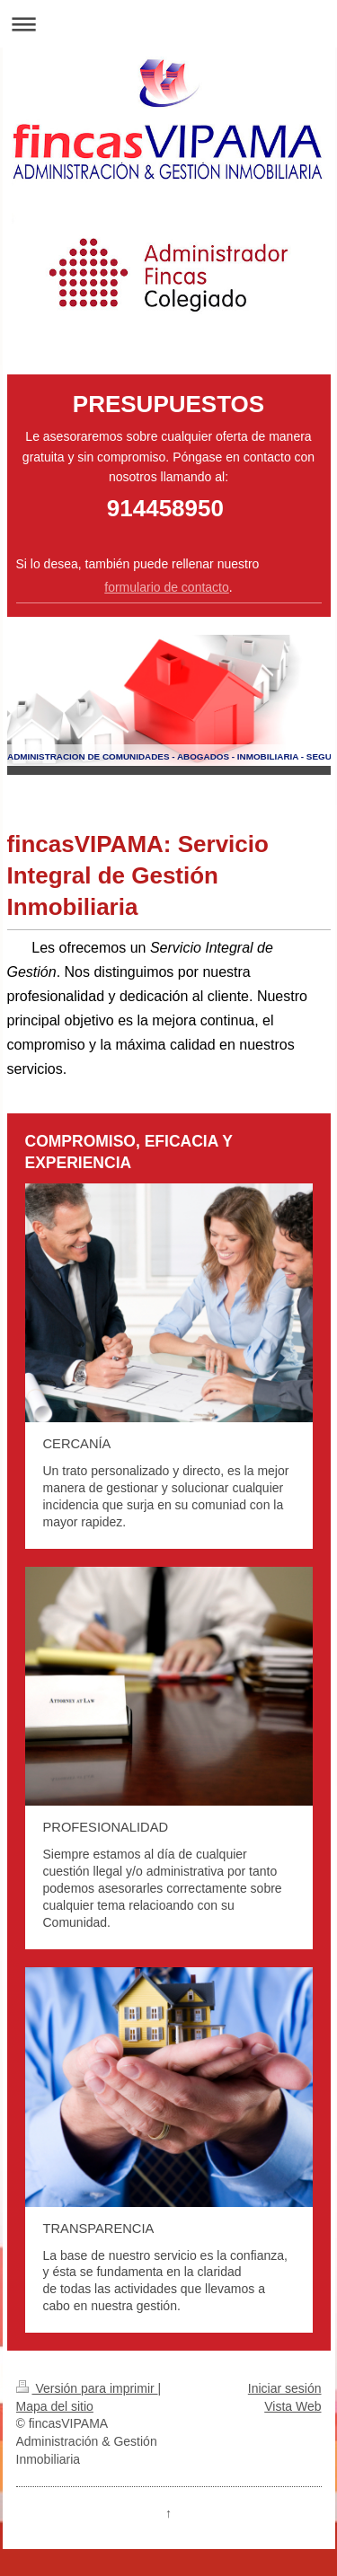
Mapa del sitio (54, 2406)
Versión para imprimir (87, 2388)
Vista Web (292, 2406)
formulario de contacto (166, 587)
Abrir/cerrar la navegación (168, 23)
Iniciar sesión (285, 2388)
